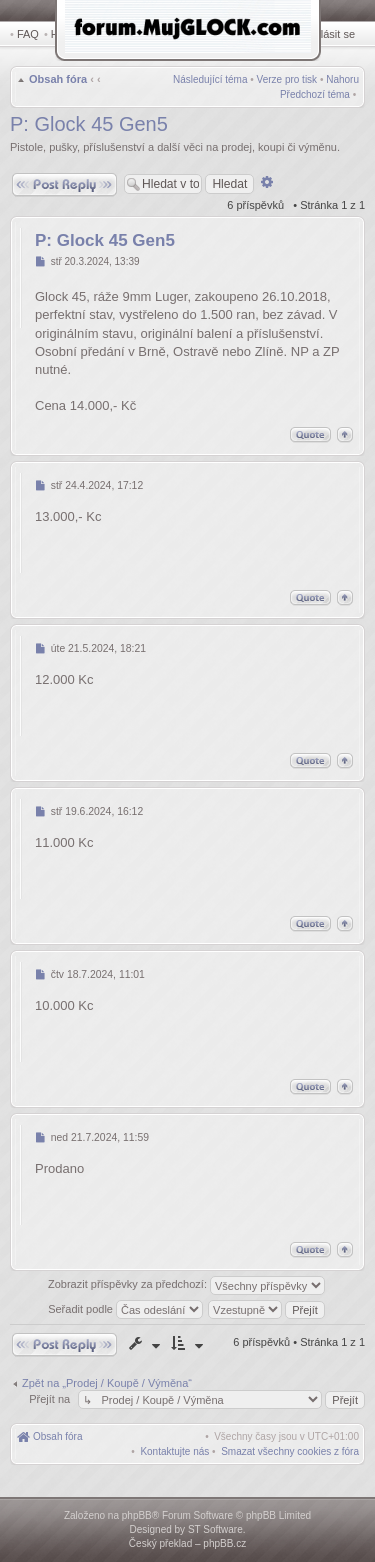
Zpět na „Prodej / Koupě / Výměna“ (107, 1383)
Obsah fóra (58, 79)
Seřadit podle (125, 1309)
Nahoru (342, 79)
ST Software (215, 1529)
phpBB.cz (224, 1543)
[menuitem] (290, 1451)
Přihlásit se (328, 34)
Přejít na (51, 1399)
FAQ (28, 34)
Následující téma (210, 79)
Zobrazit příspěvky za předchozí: (186, 1285)
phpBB (137, 1515)
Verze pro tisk (287, 79)
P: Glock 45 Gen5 (89, 124)
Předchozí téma (315, 94)
